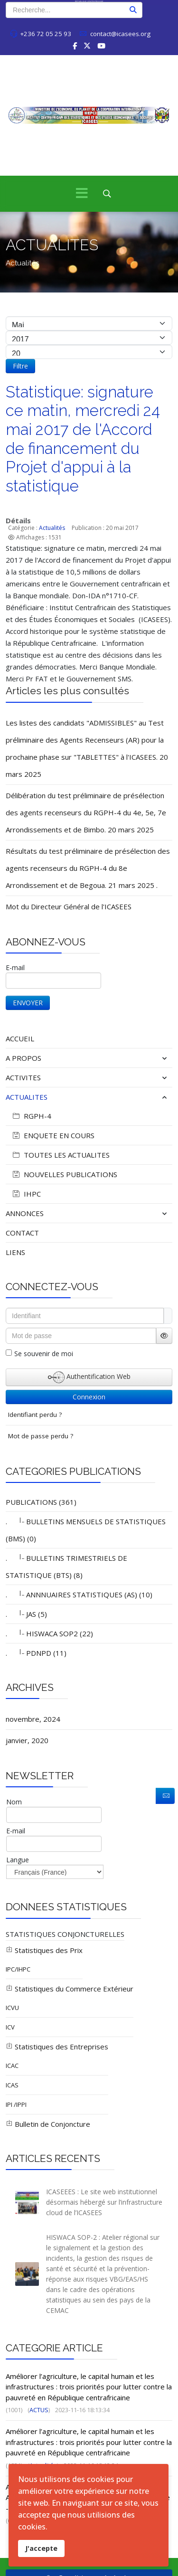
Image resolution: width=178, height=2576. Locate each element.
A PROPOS (23, 1058)
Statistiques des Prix (44, 1950)
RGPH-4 (30, 1116)
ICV (10, 2027)
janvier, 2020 (27, 1740)
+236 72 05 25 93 (45, 33)
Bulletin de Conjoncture (48, 2124)
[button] (144, 1058)
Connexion (89, 1396)
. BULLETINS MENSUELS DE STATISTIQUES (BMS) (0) (86, 1529)
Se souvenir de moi (43, 1353)
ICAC (12, 2065)
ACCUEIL (20, 1038)
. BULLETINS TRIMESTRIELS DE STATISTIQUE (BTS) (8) (66, 1566)
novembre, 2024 (33, 1719)
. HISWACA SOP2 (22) (49, 1633)
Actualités (52, 528)
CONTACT (22, 1232)
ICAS (12, 2085)
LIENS (15, 1252)
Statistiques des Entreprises (57, 2046)
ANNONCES (25, 1213)
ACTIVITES (23, 1077)
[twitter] (87, 45)
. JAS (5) (26, 1613)
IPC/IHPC (18, 1969)
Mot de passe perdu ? (40, 1436)
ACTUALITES (26, 1097)
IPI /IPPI (16, 2104)
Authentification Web (89, 1377)
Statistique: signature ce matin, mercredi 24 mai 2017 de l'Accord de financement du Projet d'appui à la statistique (83, 439)
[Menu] (82, 194)
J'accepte (41, 2548)
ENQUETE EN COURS (52, 1135)
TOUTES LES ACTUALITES (60, 1155)
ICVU (12, 2007)
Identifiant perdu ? (35, 1414)
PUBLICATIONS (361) (41, 1502)
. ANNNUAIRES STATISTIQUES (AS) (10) (79, 1594)
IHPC (25, 1193)
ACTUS (38, 2410)
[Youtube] (101, 45)
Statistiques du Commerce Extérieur (69, 1988)
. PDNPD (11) (36, 1652)
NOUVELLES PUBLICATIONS (63, 1174)
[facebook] (75, 45)
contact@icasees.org (120, 33)
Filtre (20, 365)
